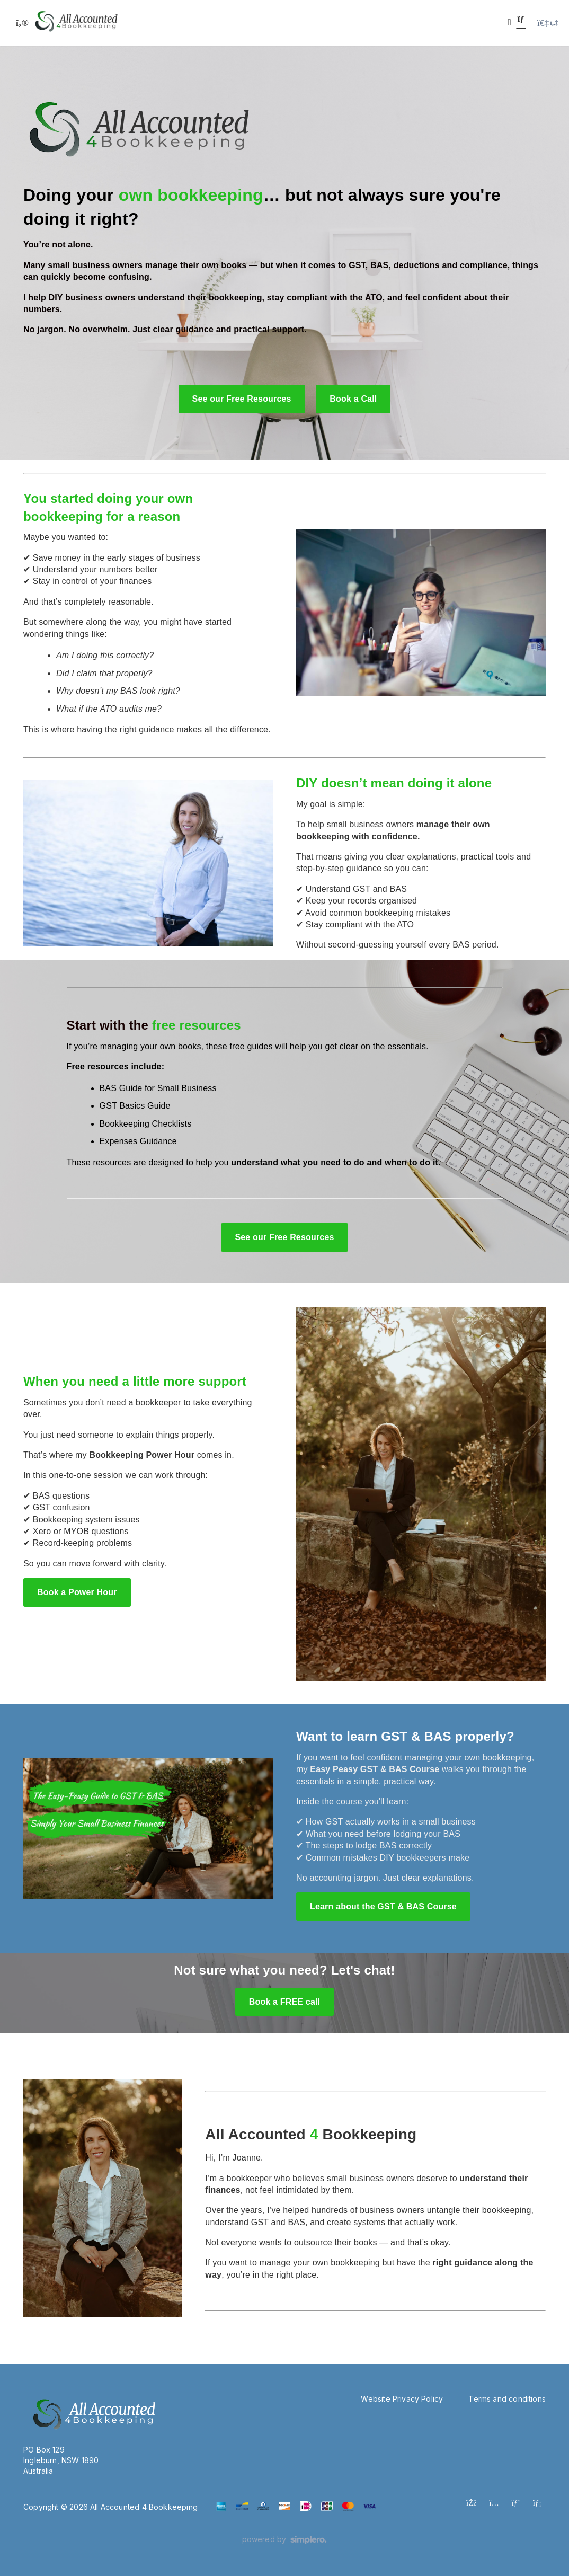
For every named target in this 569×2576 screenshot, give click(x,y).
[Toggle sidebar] (21, 23)
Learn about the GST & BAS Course (383, 1906)
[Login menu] (547, 22)
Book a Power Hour (77, 1592)
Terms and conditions (507, 2398)
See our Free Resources (241, 398)
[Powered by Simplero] (284, 2540)
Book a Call (353, 398)
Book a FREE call (284, 2001)
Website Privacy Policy (402, 2398)
